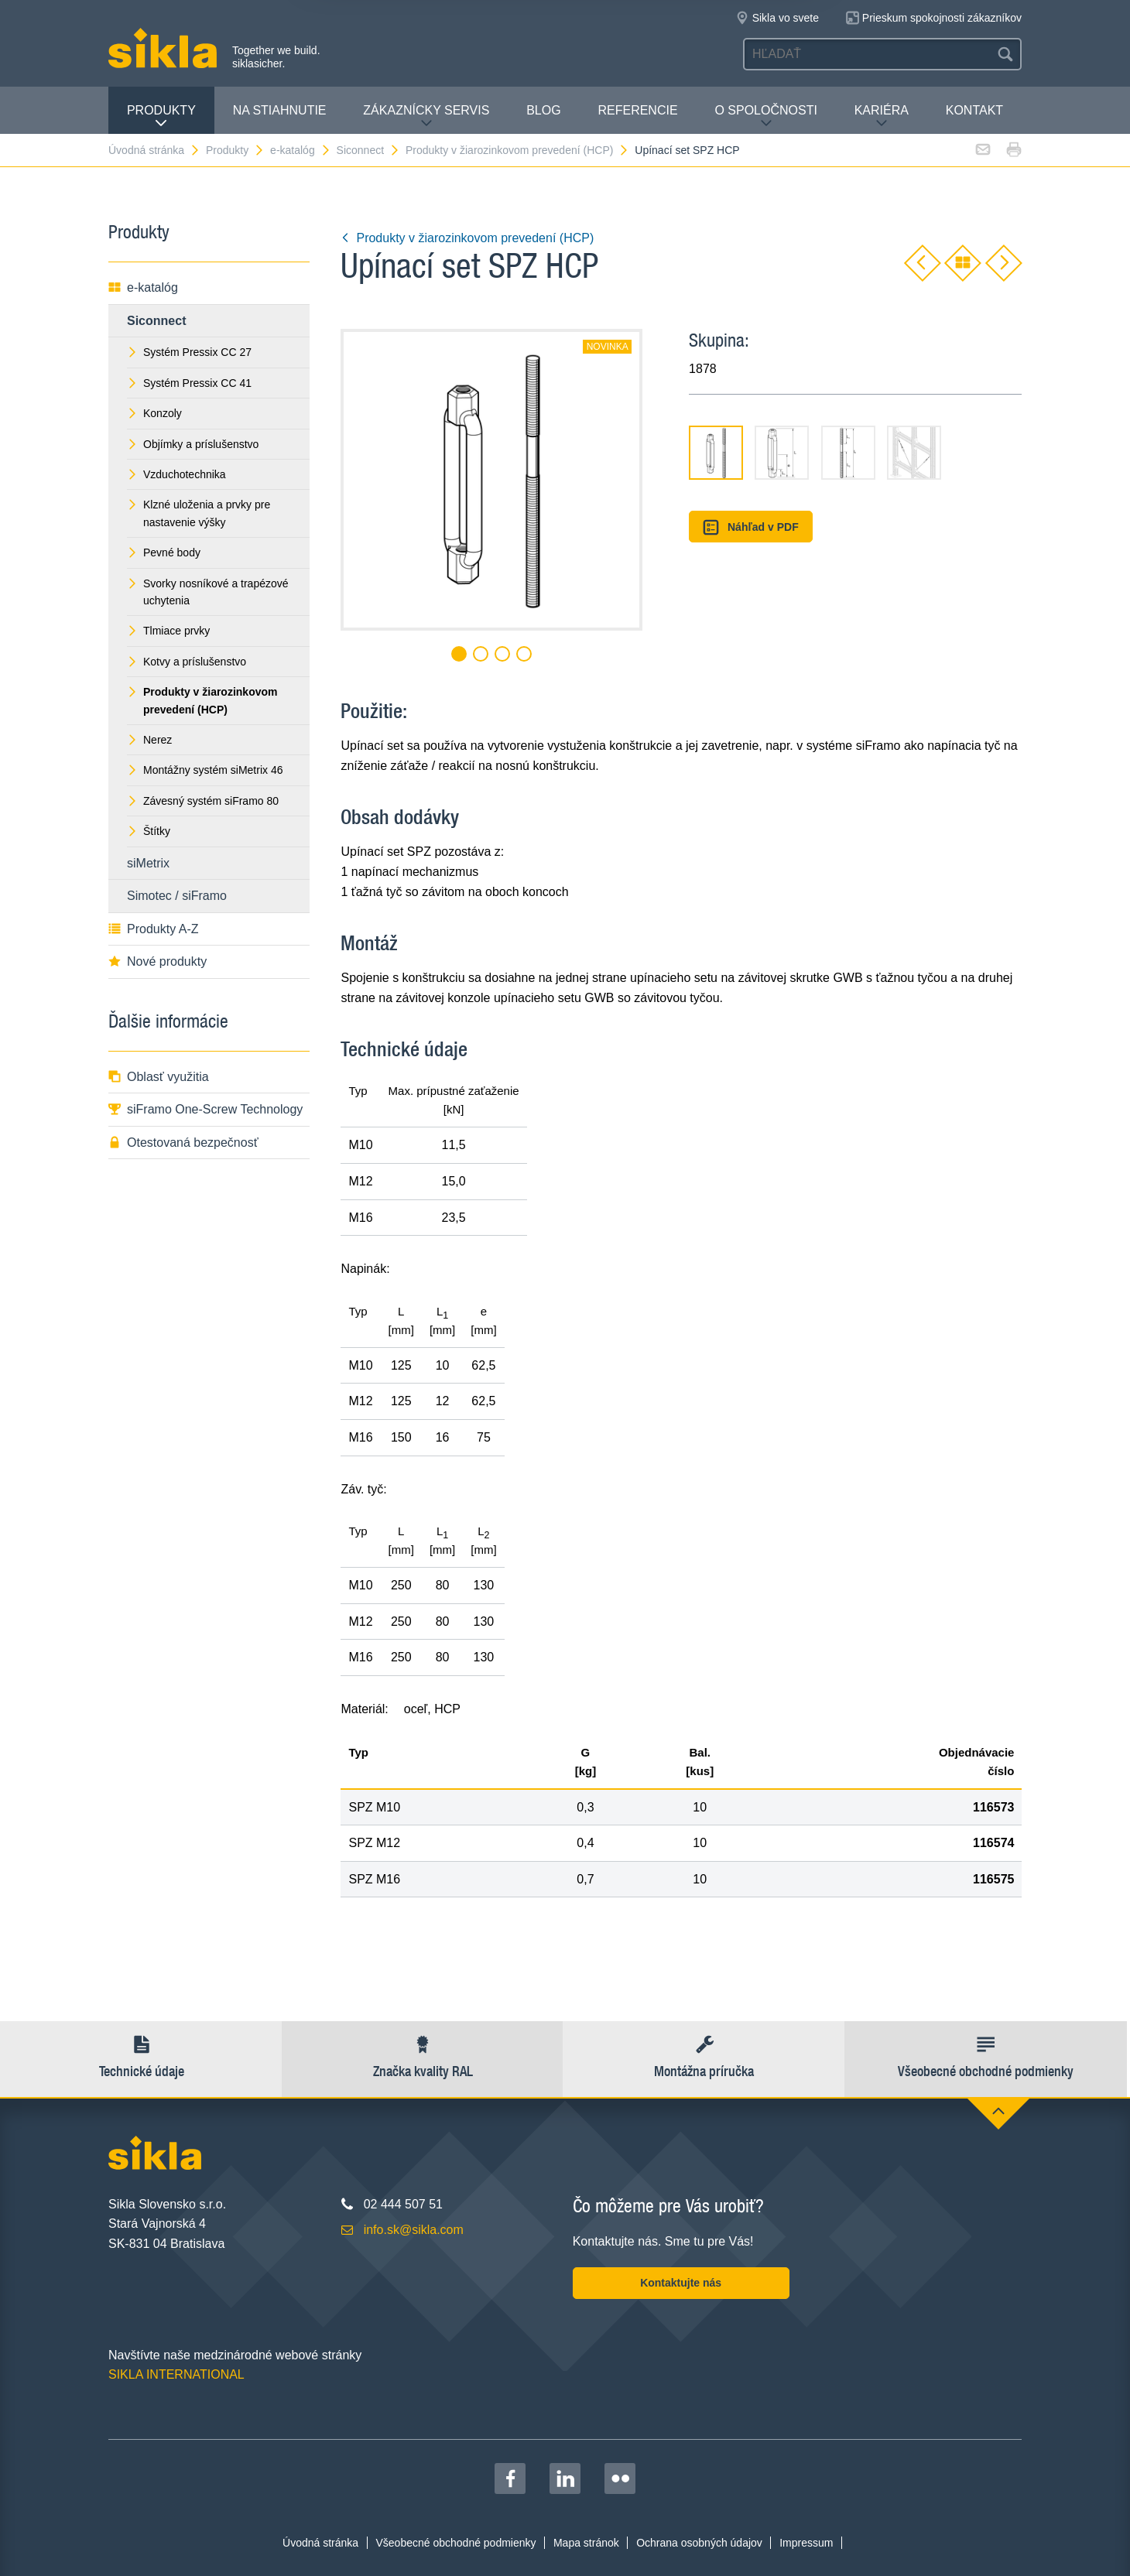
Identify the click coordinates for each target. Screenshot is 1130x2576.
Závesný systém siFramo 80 (203, 801)
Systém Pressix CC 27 (189, 352)
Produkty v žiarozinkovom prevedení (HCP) (517, 150)
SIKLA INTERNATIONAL (176, 2374)
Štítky (148, 831)
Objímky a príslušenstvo (193, 444)
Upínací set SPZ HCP (687, 150)
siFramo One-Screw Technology (205, 1109)
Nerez (149, 740)
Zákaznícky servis (426, 116)
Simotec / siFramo (177, 895)
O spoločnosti (765, 116)
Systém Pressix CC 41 (189, 383)
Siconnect (368, 150)
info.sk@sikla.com (414, 2229)
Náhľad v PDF (750, 527)
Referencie (637, 110)
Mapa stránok (586, 2543)
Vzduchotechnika (176, 474)
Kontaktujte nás (680, 2283)
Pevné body (163, 552)
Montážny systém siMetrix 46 (205, 770)
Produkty (161, 116)
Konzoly (154, 413)
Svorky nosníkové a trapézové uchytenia (208, 592)
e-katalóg (300, 150)
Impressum (806, 2543)
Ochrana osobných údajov (699, 2543)
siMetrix (148, 863)
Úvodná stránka (154, 150)
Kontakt (974, 110)
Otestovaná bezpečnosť (183, 1142)
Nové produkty (157, 961)
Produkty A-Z (153, 929)
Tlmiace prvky (168, 630)
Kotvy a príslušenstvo (186, 661)
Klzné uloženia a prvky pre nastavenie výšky (198, 513)
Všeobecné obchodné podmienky (456, 2543)
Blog (543, 110)
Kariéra (881, 116)
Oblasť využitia (158, 1076)
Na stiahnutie (280, 110)
